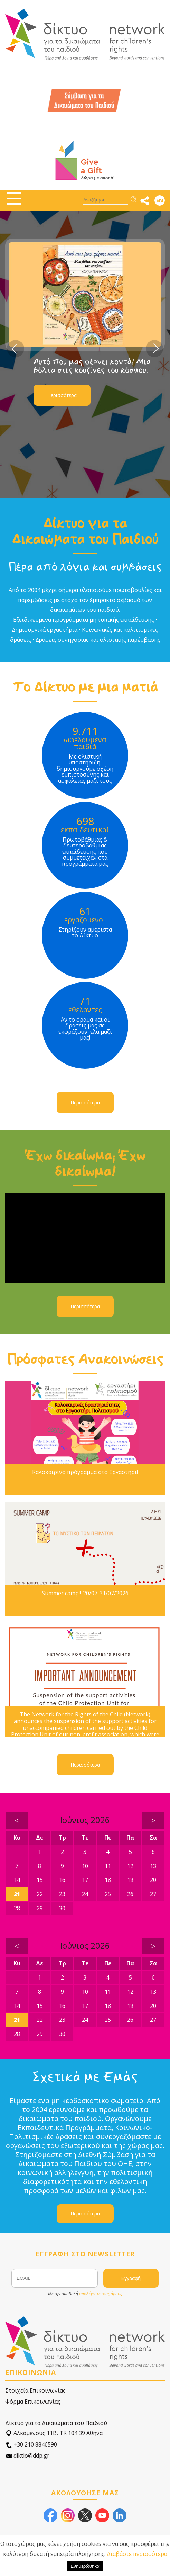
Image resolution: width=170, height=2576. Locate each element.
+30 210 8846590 (31, 2445)
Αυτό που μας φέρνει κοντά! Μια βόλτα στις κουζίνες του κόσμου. (92, 366)
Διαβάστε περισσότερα (137, 2554)
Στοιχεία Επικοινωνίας (35, 2390)
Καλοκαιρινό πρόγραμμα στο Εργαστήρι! (85, 1472)
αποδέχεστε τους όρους (100, 2294)
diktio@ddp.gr (27, 2456)
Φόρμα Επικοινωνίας (32, 2401)
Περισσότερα (62, 395)
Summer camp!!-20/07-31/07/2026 (85, 1593)
